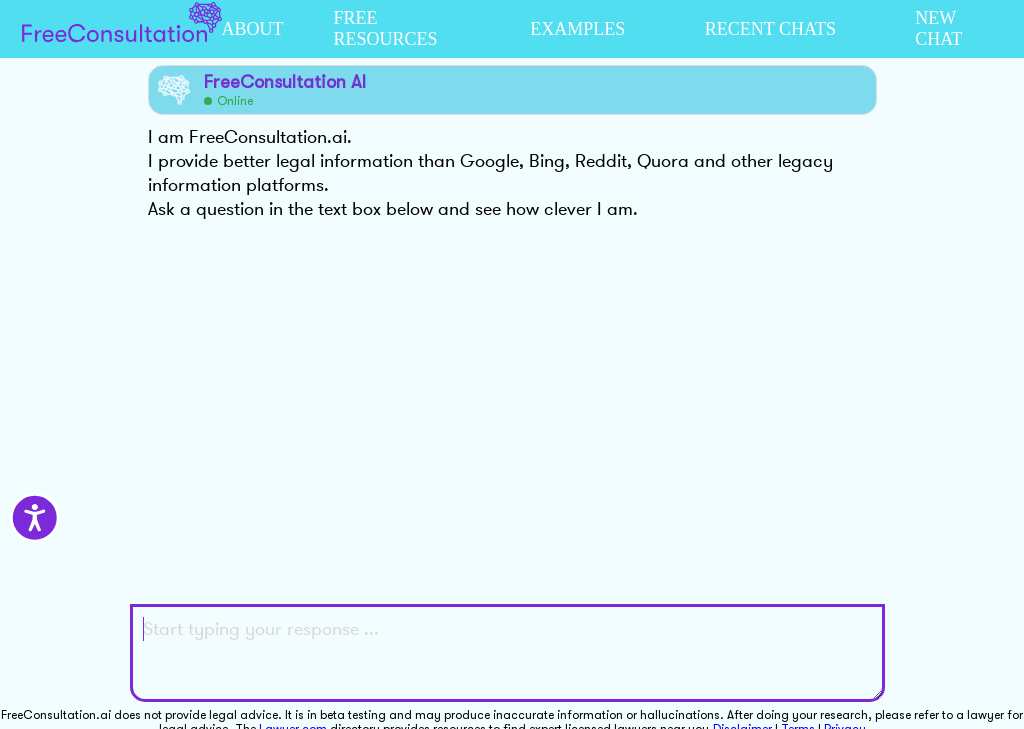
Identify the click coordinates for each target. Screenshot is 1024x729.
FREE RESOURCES (386, 28)
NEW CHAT (938, 28)
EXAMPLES (577, 29)
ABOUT (253, 29)
